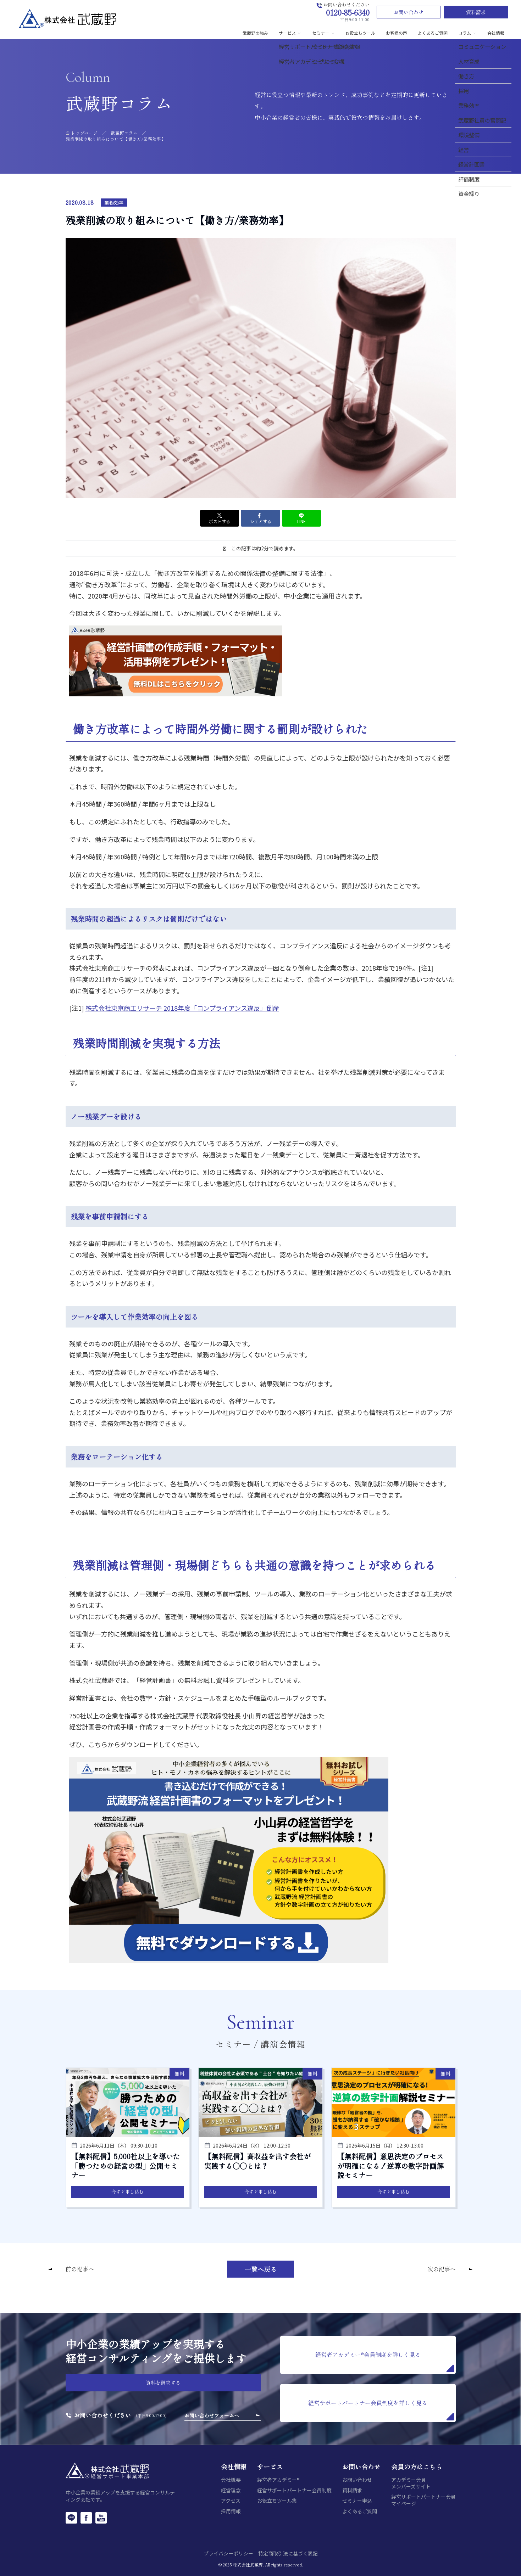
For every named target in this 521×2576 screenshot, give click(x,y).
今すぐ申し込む (127, 2191)
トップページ (84, 133)
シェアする (260, 518)
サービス (290, 33)
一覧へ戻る (261, 2269)
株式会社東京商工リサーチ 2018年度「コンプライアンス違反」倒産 (182, 1007)
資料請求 (476, 12)
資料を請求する (163, 2382)
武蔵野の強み (255, 33)
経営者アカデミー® (278, 2479)
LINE (301, 518)
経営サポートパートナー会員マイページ (423, 2500)
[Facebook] (86, 2517)
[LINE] (71, 2517)
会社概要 (231, 2479)
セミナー (323, 33)
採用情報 (231, 2511)
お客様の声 (396, 33)
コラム (467, 33)
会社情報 (495, 33)
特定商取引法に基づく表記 (288, 2553)
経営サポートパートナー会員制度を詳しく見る (381, 2409)
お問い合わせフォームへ (211, 2415)
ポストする (219, 518)
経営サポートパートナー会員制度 (294, 2490)
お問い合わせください (102, 2415)
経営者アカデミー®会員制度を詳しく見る (384, 2361)
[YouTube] (101, 2517)
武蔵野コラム (124, 133)
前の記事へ (80, 2268)
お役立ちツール (360, 33)
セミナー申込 (357, 2500)
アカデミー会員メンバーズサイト (411, 2483)
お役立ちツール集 (277, 2500)
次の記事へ (441, 2268)
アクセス (230, 2500)
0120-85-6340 (348, 12)
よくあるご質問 (433, 33)
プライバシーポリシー (228, 2553)
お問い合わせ (408, 12)
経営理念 (231, 2490)
